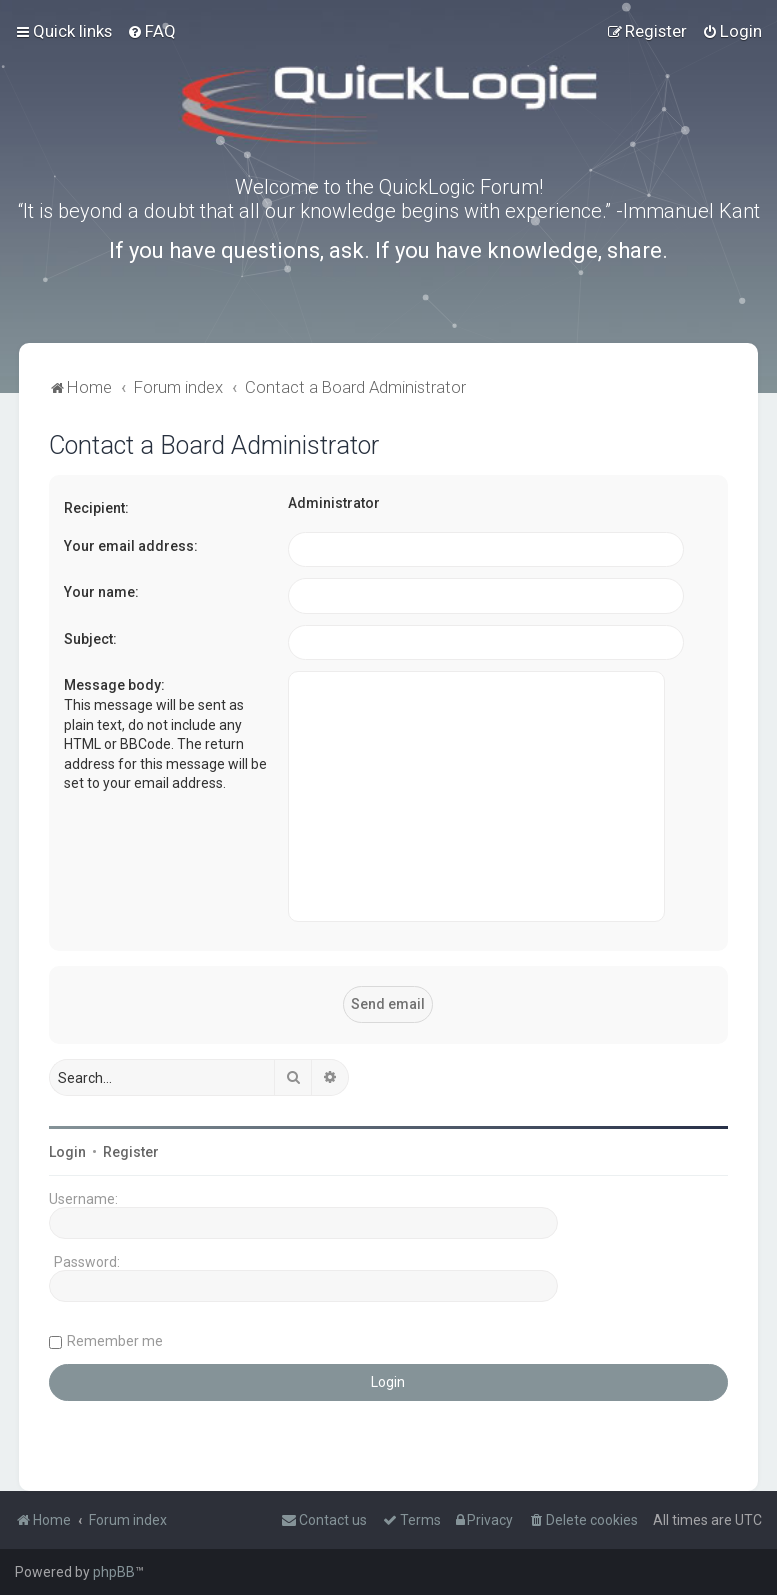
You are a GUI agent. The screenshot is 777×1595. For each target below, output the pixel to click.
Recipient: (96, 508)
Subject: (90, 639)
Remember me (115, 1341)
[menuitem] (151, 31)
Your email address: (131, 546)
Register (131, 1152)
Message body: (114, 685)
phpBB (114, 1572)
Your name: (101, 592)
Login (67, 1152)
